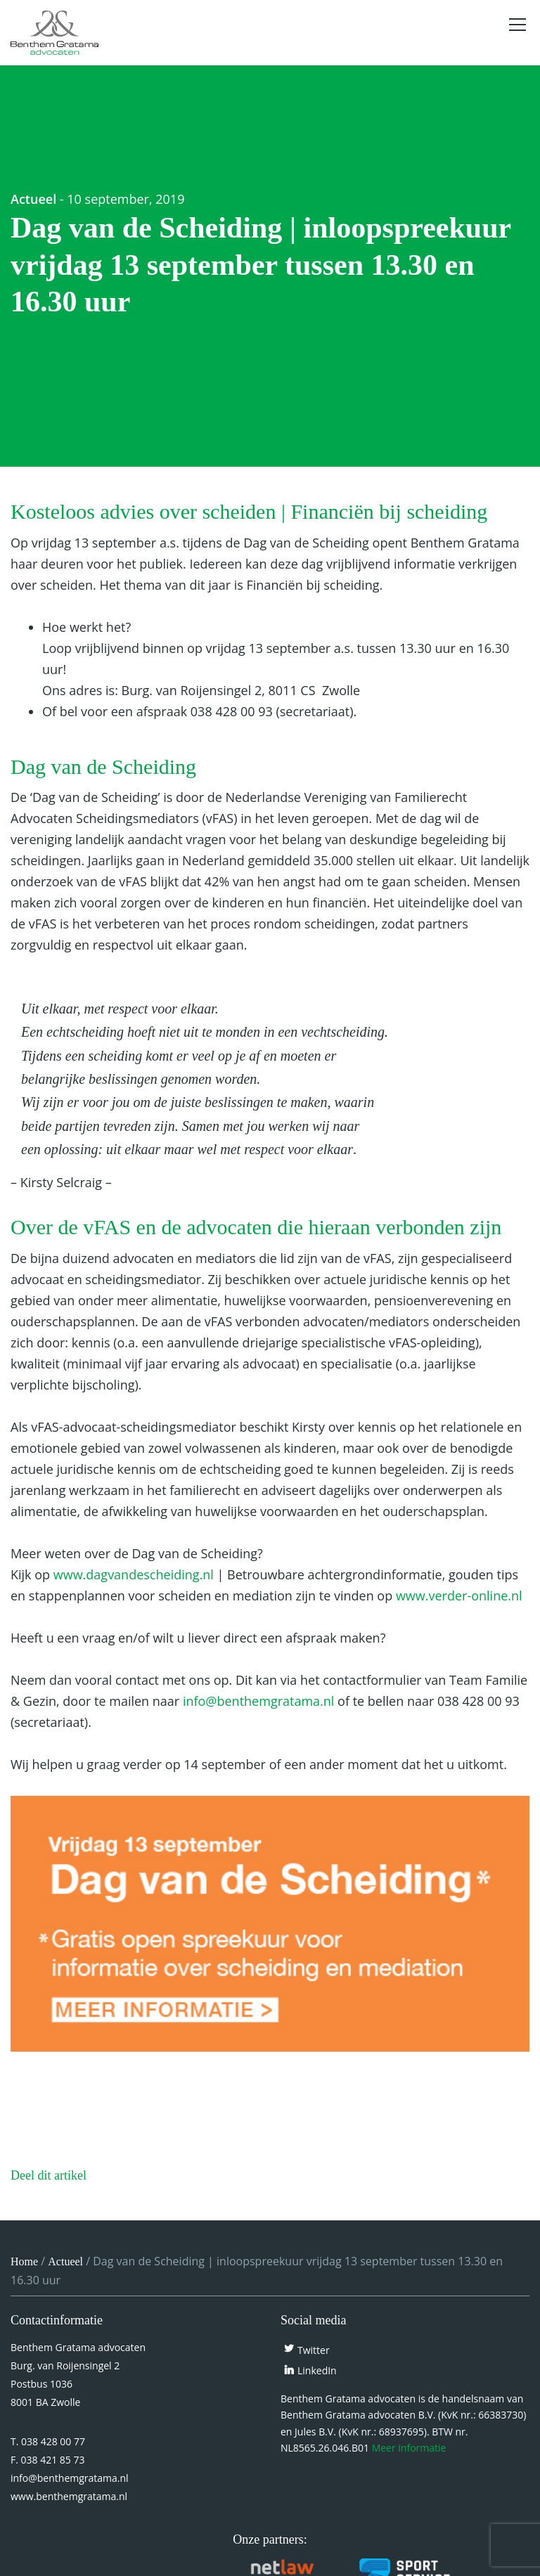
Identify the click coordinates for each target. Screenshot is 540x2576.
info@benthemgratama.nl (259, 1700)
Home (24, 2261)
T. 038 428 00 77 (48, 2441)
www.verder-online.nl (459, 1595)
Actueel (33, 198)
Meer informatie (409, 2447)
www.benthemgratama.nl (69, 2496)
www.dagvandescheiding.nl (133, 1574)
